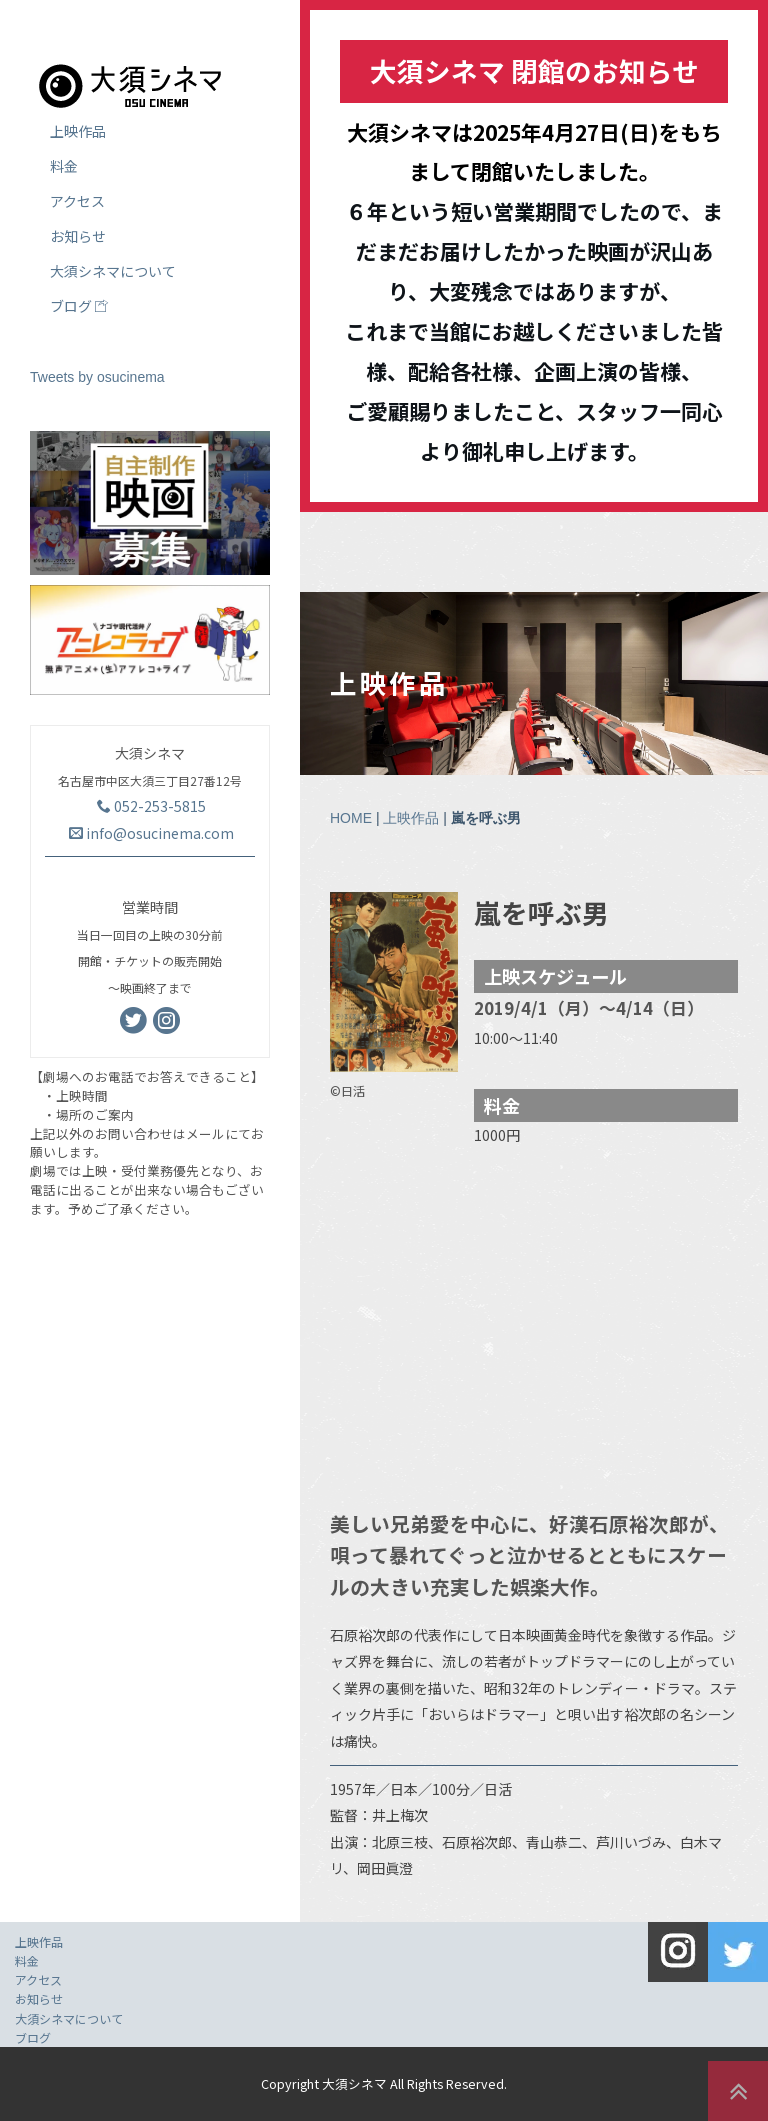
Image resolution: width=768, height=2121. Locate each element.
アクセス (77, 201)
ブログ (79, 306)
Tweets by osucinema (97, 377)
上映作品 (411, 818)
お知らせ (78, 236)
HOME (351, 818)
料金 (64, 166)
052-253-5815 (151, 806)
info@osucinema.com (151, 833)
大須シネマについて (113, 271)
